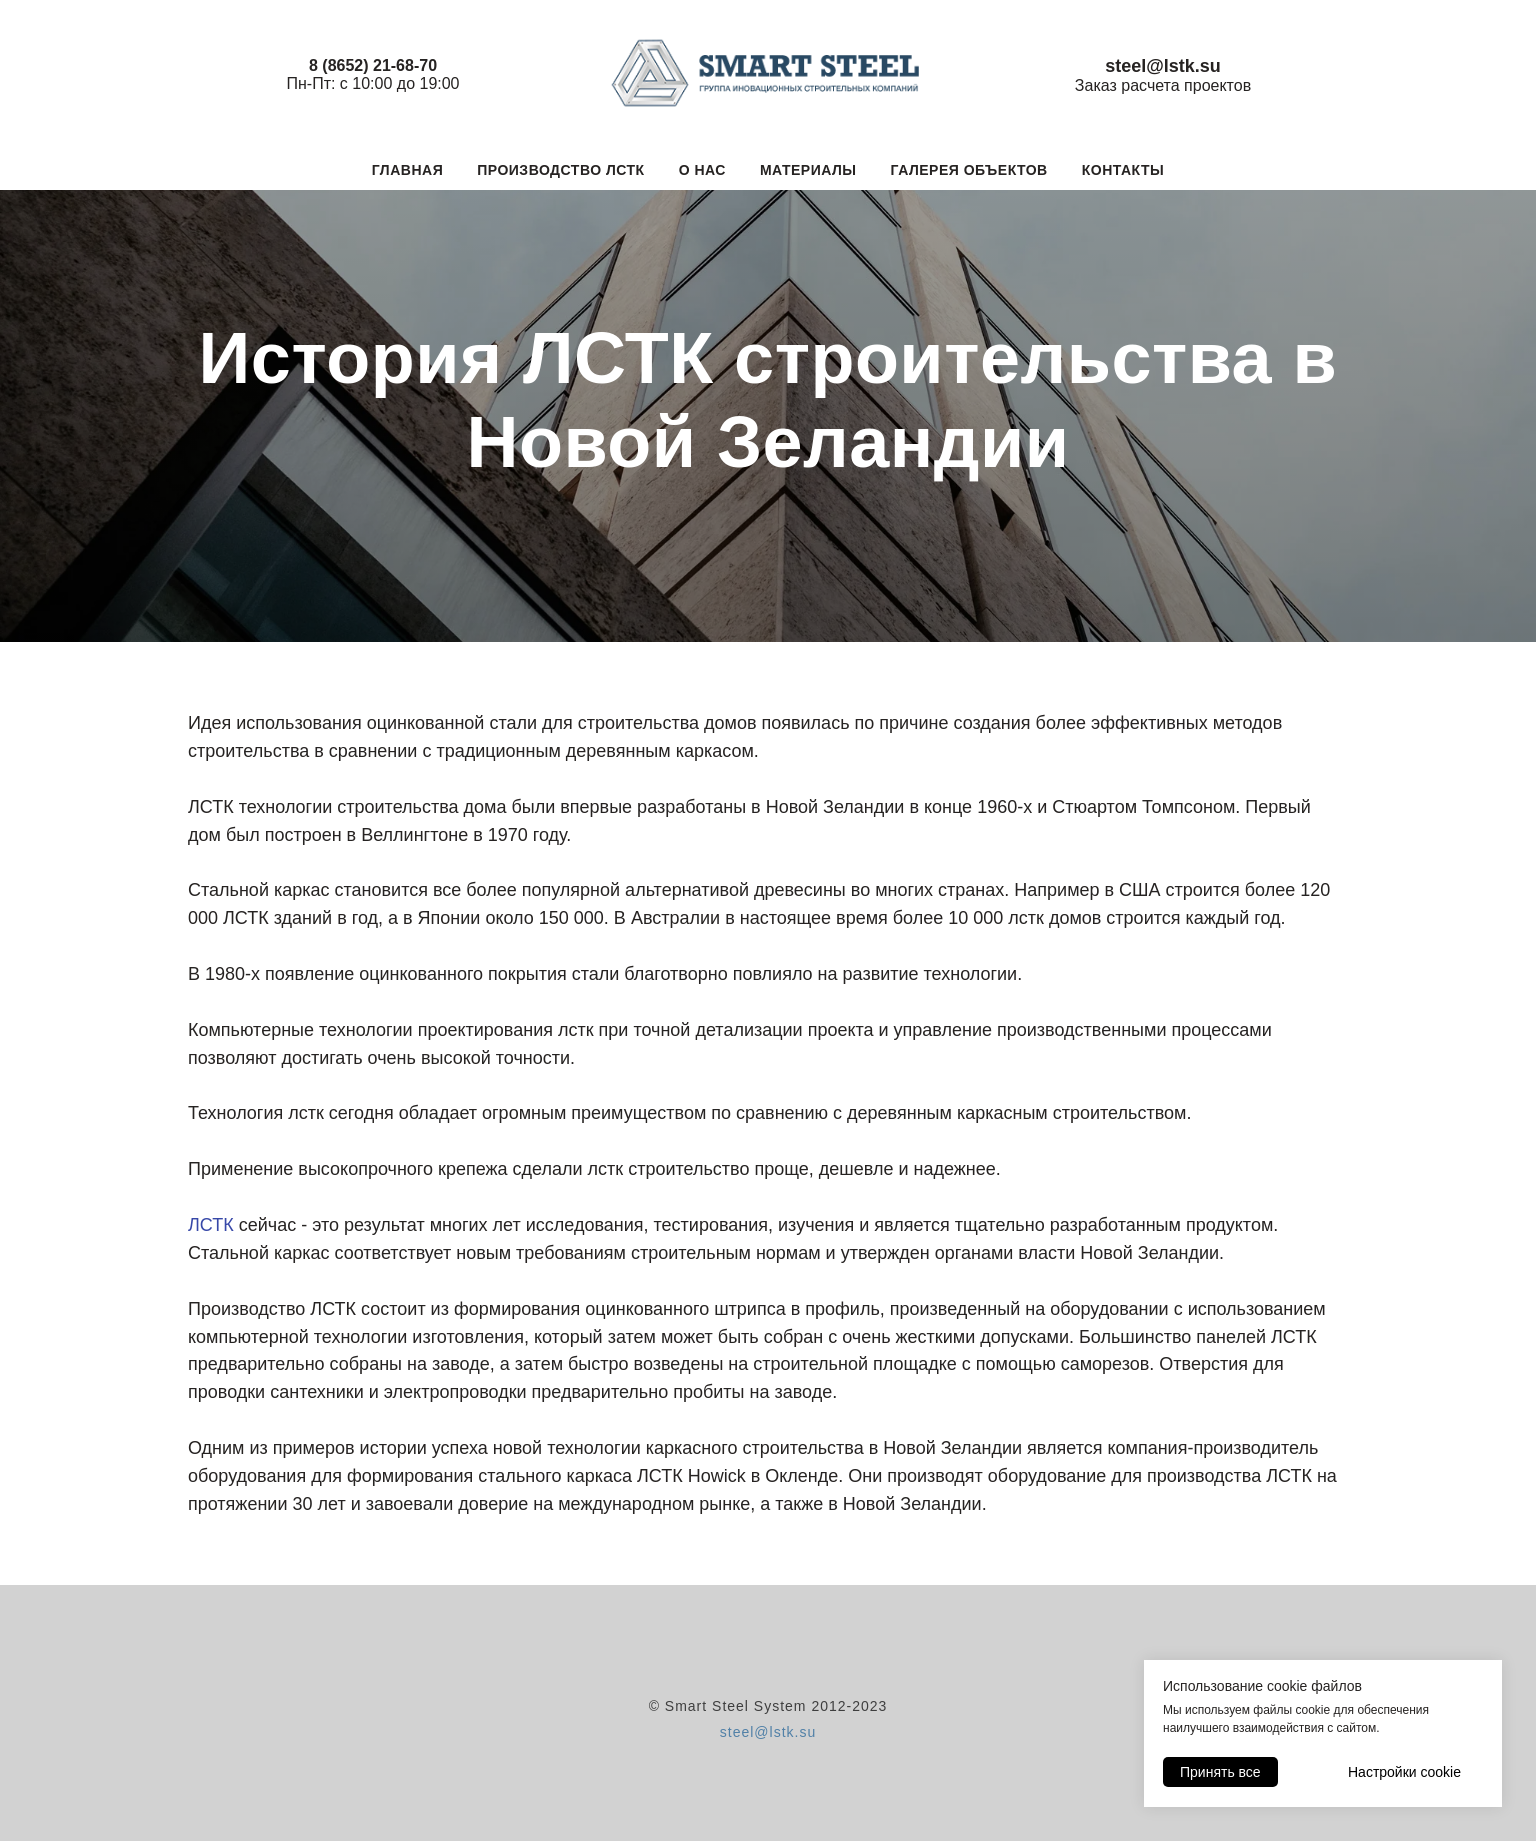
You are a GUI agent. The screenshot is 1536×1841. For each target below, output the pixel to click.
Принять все (1220, 1772)
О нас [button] (702, 170)
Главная (407, 170)
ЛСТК (211, 1225)
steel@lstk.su (768, 1732)
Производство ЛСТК (560, 170)
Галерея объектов (969, 170)
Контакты (1123, 170)
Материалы (808, 170)
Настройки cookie (1404, 1772)
